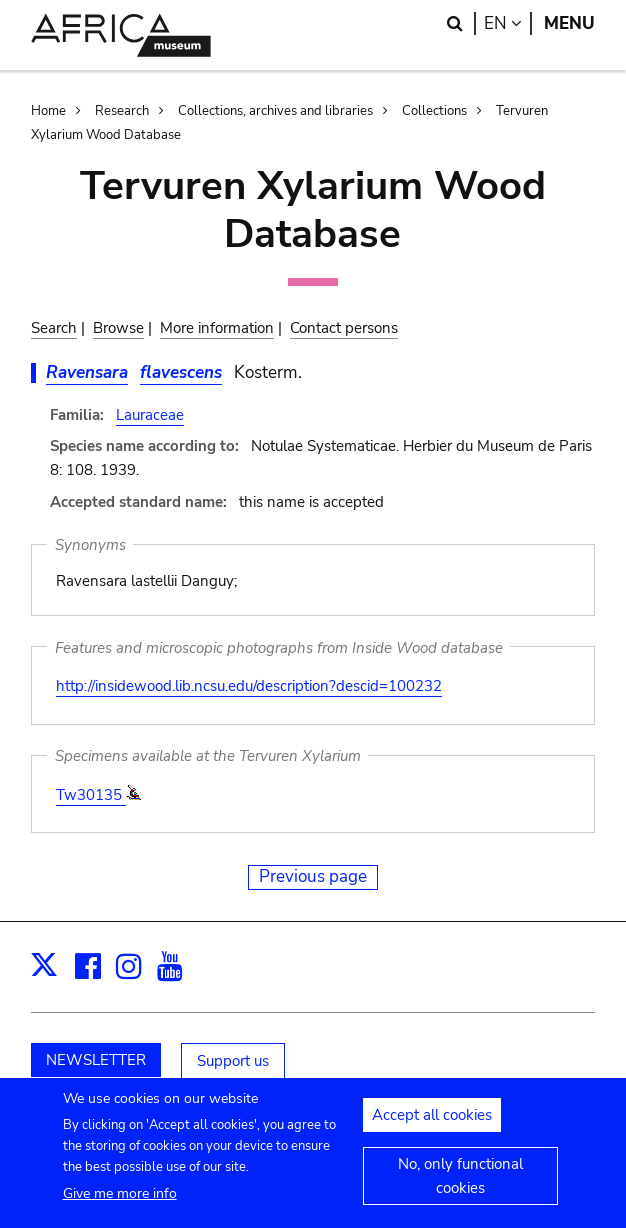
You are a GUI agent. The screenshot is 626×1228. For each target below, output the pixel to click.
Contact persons (344, 328)
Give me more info (120, 1205)
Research (122, 111)
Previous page (313, 876)
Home (48, 111)
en (508, 23)
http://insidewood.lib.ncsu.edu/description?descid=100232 (249, 686)
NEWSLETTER (96, 1060)
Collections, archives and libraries (275, 111)
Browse (118, 328)
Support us (233, 1061)
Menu (569, 23)
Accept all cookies (432, 1127)
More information (217, 328)
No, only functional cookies (460, 1188)
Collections (434, 111)
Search (54, 328)
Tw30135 (91, 795)
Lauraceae (150, 415)
